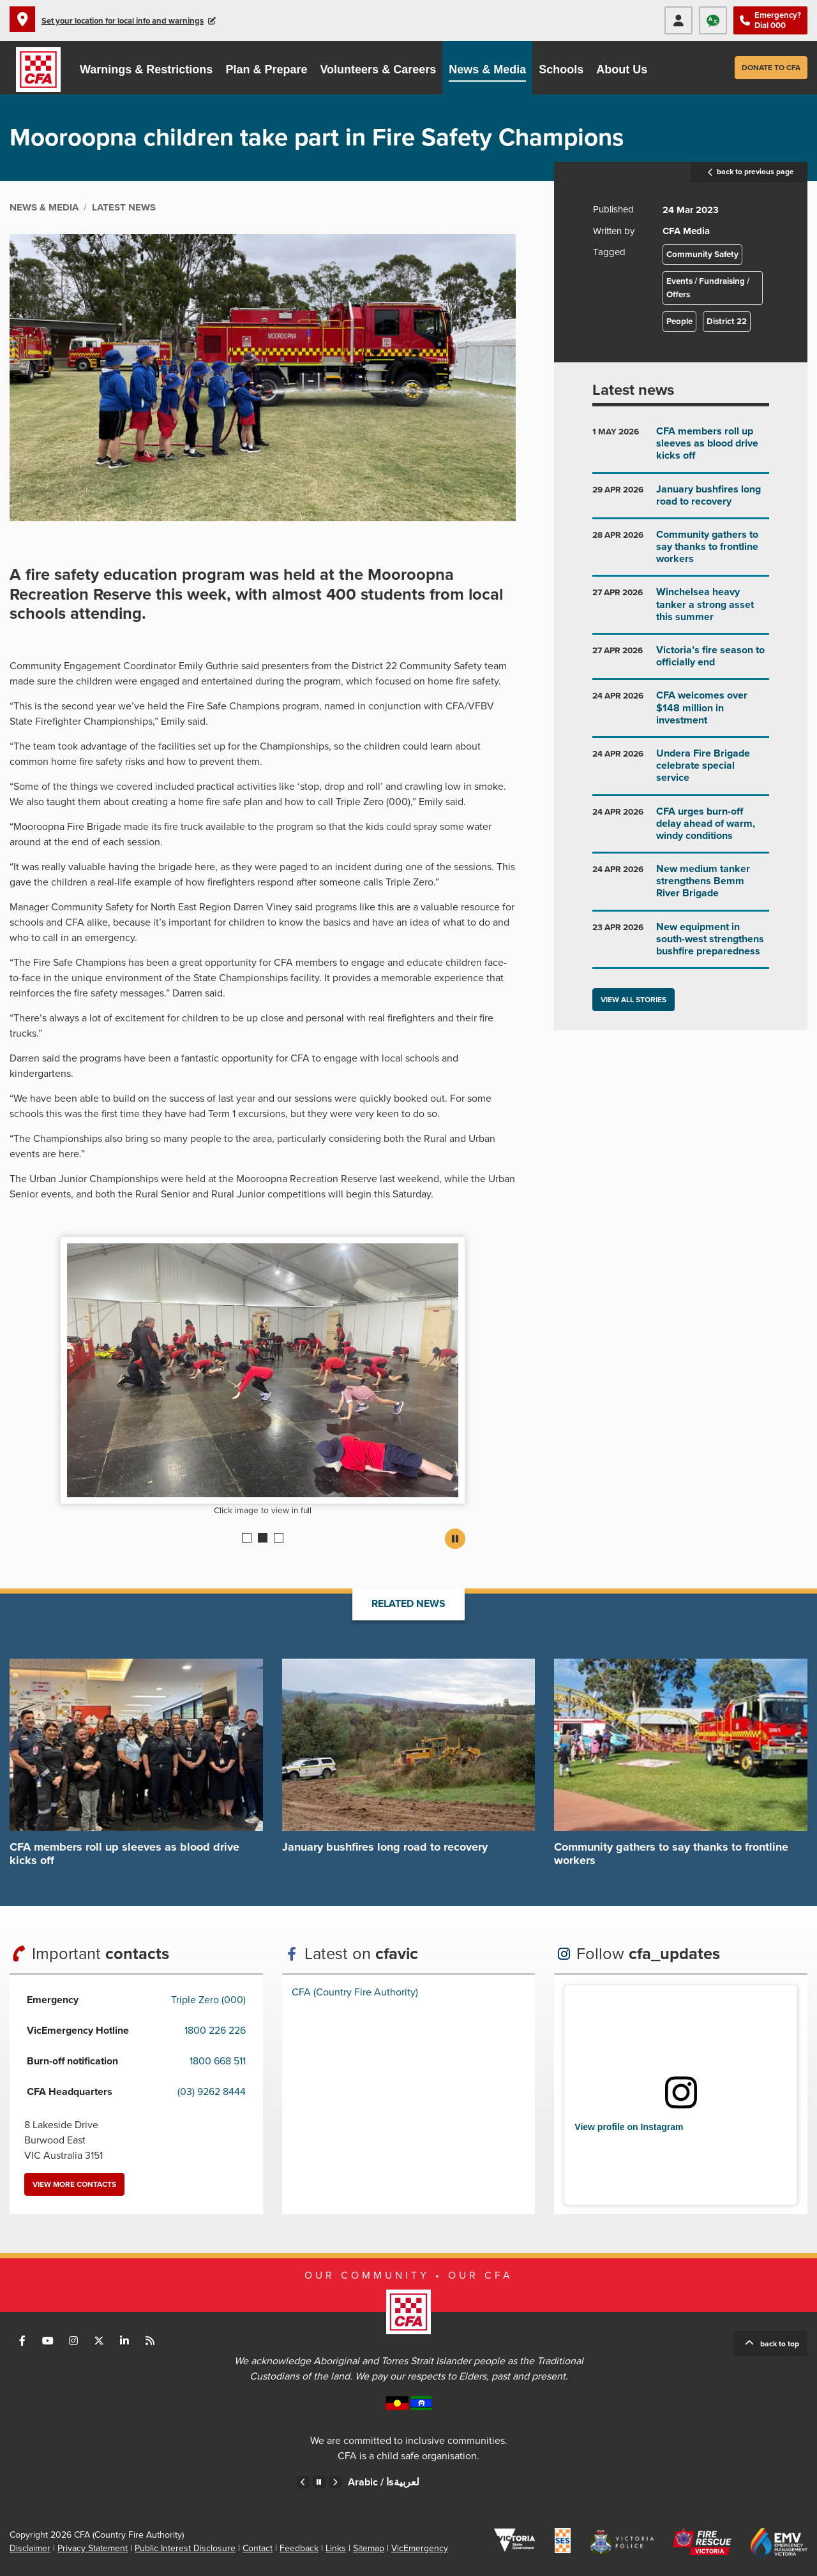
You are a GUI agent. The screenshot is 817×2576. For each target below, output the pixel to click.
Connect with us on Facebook (22, 2340)
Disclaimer (30, 2548)
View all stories (633, 999)
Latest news (633, 390)
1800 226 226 (215, 2030)
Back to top (779, 2343)
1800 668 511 (218, 2061)
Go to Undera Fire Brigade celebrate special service (680, 771)
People (679, 321)
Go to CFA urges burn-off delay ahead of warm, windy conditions (680, 829)
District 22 (727, 321)
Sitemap (368, 2548)
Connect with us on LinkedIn (124, 2340)
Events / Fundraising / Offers (707, 287)
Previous (303, 2482)
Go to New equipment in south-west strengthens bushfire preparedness (680, 944)
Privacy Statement (92, 2548)
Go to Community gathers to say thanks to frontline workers (680, 552)
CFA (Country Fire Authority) (355, 1992)
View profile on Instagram (628, 2127)
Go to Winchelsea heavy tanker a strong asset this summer (680, 609)
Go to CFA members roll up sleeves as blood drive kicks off (680, 449)
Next (335, 2482)
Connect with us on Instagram (73, 2340)
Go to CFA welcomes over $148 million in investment (680, 713)
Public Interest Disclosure (185, 2548)
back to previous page (749, 172)
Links (336, 2548)
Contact (258, 2548)
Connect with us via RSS (150, 2340)
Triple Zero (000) (208, 2000)
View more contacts (74, 2184)
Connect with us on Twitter (99, 2340)
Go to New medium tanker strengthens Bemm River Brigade (680, 886)
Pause (455, 1539)
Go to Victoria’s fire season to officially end (680, 661)
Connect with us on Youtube (47, 2340)
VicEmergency (419, 2548)
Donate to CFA (771, 67)
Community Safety (702, 254)
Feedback (299, 2548)
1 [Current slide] (246, 1538)
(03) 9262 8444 (211, 2091)
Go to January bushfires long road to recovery (680, 500)
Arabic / (383, 2482)
